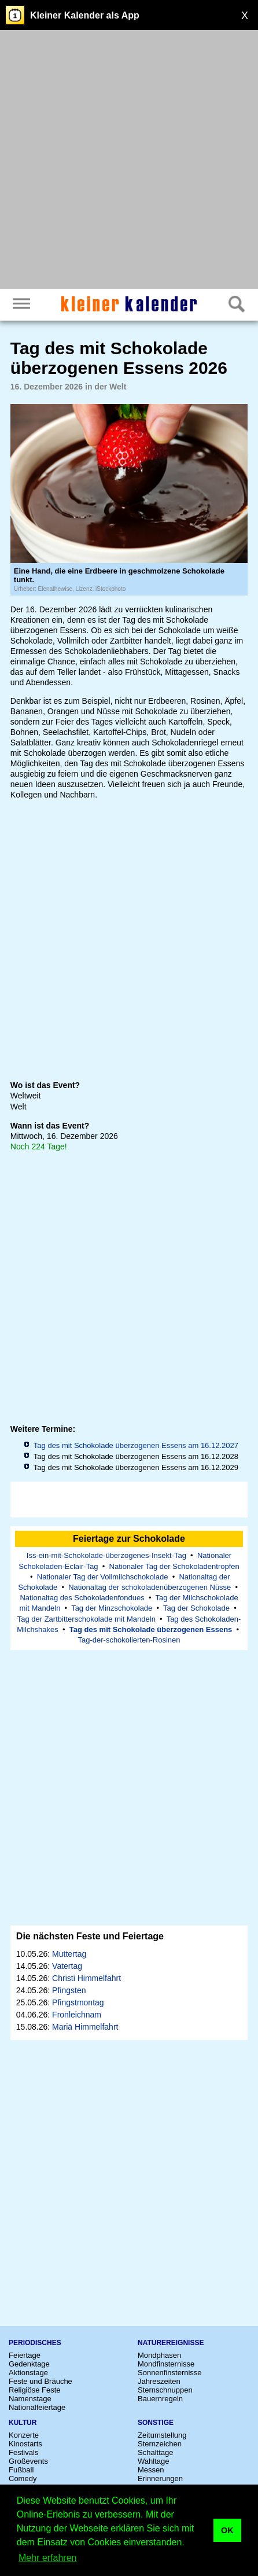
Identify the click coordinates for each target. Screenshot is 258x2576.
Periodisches (35, 2343)
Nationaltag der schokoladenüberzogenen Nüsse (149, 1587)
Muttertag (69, 1953)
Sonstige (156, 2423)
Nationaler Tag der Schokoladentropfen (174, 1566)
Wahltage (153, 2461)
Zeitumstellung (162, 2435)
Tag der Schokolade (196, 1608)
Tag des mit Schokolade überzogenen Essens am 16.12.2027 (136, 1445)
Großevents (28, 2461)
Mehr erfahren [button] (48, 2558)
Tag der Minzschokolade (111, 1608)
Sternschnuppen (165, 2390)
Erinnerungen (160, 2478)
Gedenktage (29, 2364)
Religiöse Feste (35, 2390)
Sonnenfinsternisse (170, 2372)
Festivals (23, 2452)
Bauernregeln (160, 2398)
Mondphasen (159, 2355)
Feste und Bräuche (40, 2381)
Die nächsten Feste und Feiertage (90, 1936)
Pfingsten (69, 1990)
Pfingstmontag (78, 2002)
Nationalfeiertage (37, 2407)
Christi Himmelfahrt (86, 1978)
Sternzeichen (160, 2443)
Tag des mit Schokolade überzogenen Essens (151, 1629)
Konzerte (24, 2435)
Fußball (21, 2469)
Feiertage (24, 2355)
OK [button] (227, 2530)
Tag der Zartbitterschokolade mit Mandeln (86, 1619)
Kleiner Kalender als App (84, 15)
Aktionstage (28, 2372)
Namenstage (30, 2398)
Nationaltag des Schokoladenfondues (82, 1597)
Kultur (22, 2423)
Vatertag (67, 1966)
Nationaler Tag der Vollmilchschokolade (102, 1576)
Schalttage (155, 2452)
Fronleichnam (76, 2014)
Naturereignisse (171, 2343)
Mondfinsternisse (166, 2364)
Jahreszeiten (159, 2381)
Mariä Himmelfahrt (85, 2026)
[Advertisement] (129, 161)
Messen (151, 2469)
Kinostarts (25, 2443)
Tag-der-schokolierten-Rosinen (129, 1640)
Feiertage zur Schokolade (129, 1539)
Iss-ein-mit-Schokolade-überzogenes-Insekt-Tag (106, 1555)
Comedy (22, 2478)
